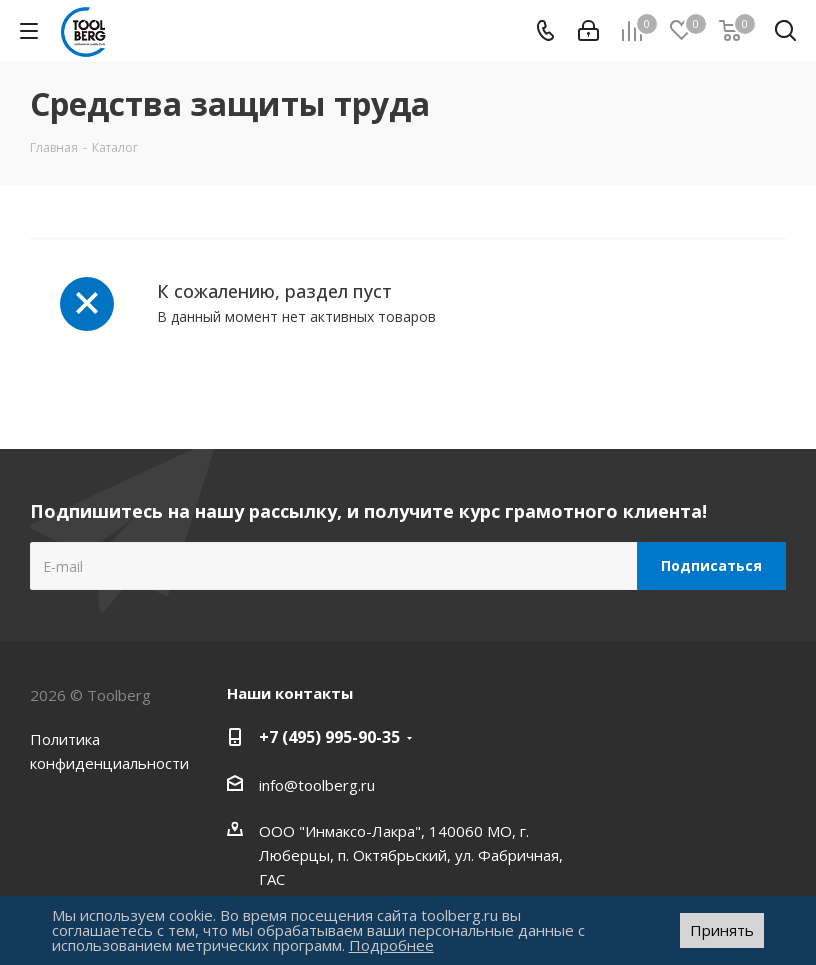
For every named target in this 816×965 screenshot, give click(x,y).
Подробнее (391, 945)
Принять (722, 930)
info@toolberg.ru (317, 785)
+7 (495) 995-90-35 (329, 737)
